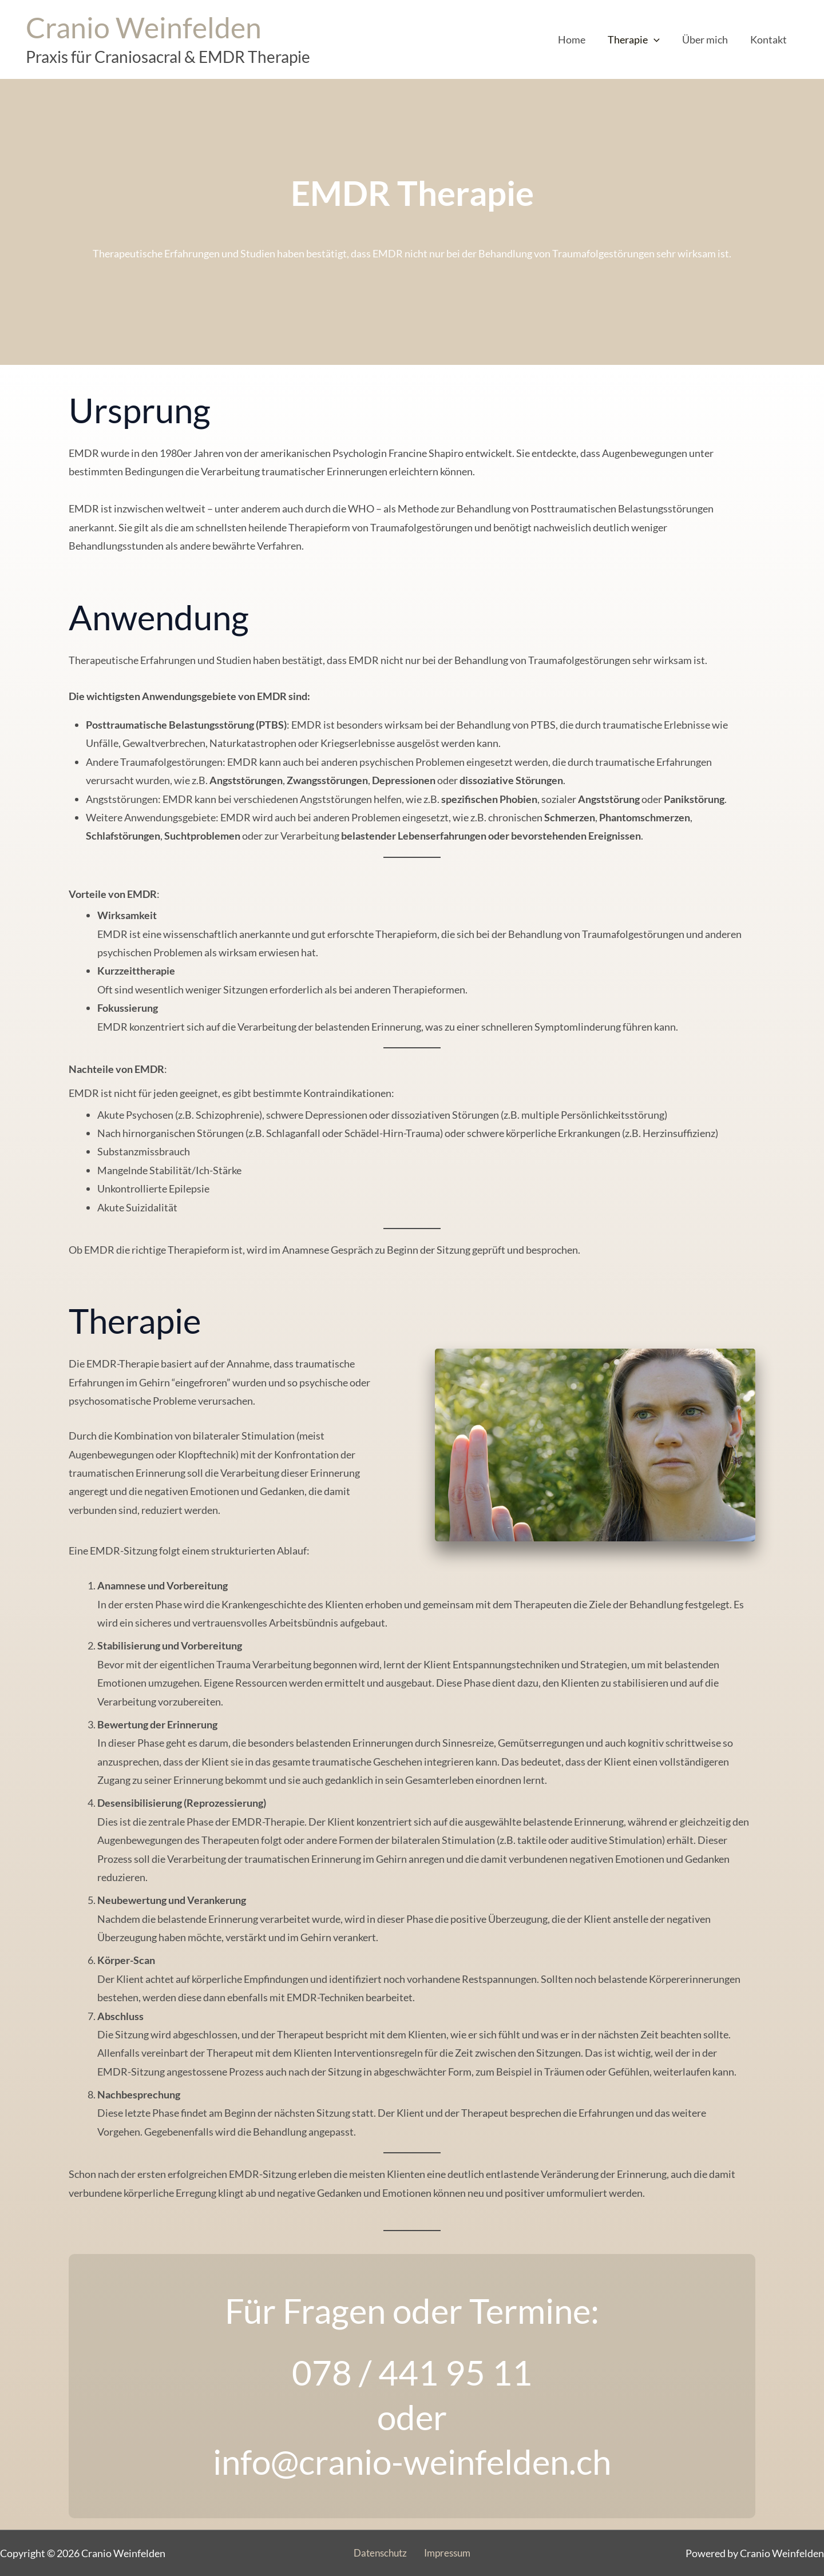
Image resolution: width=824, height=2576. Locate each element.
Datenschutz (381, 2553)
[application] (658, 39)
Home (578, 39)
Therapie (638, 39)
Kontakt (769, 39)
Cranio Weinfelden (144, 27)
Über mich (708, 39)
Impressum (446, 2553)
